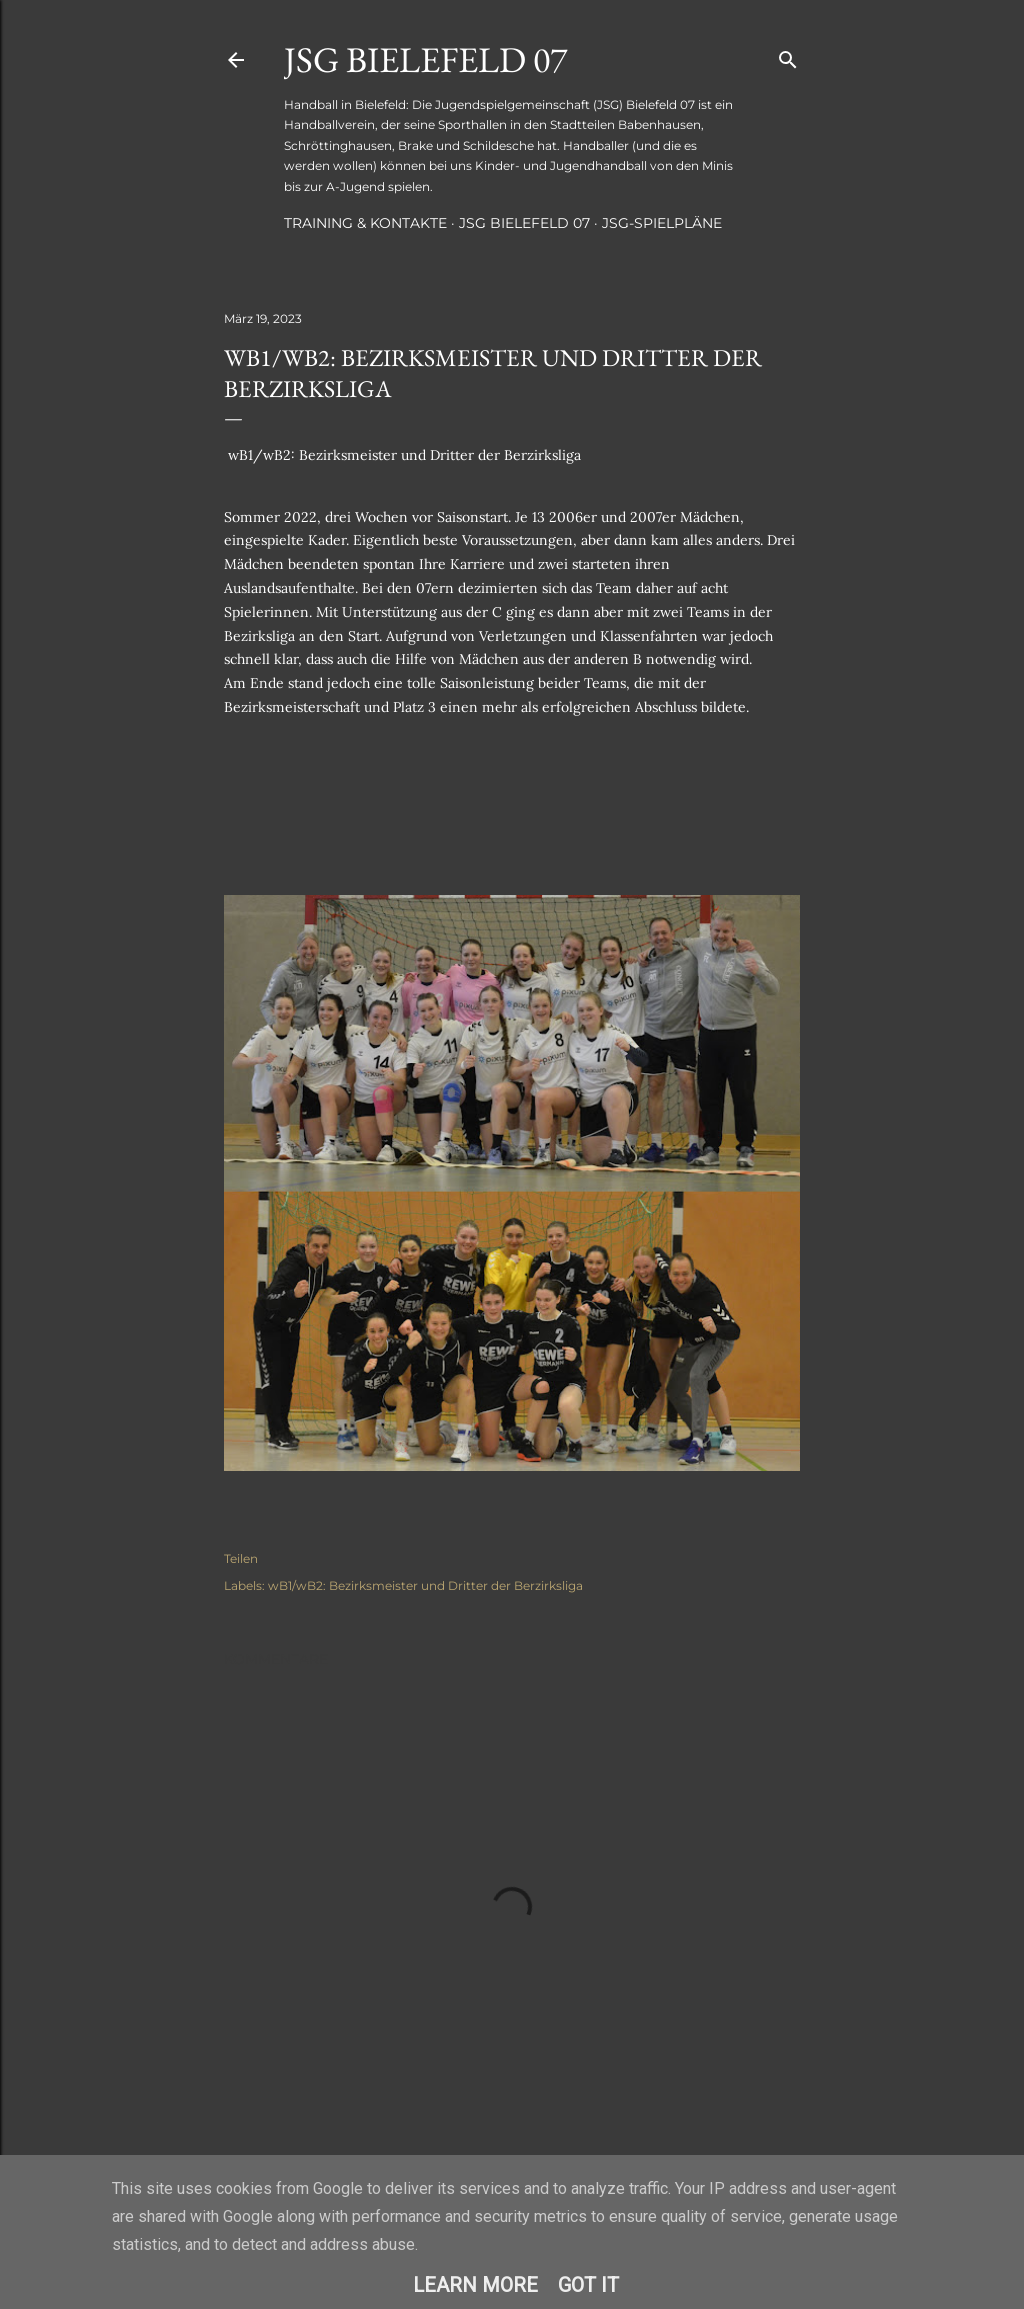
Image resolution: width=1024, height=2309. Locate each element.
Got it (588, 2285)
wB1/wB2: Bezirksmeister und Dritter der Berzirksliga (425, 1585)
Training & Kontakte (365, 223)
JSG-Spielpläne (662, 223)
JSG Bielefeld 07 (425, 59)
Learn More (475, 2285)
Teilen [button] (241, 1558)
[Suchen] (788, 55)
